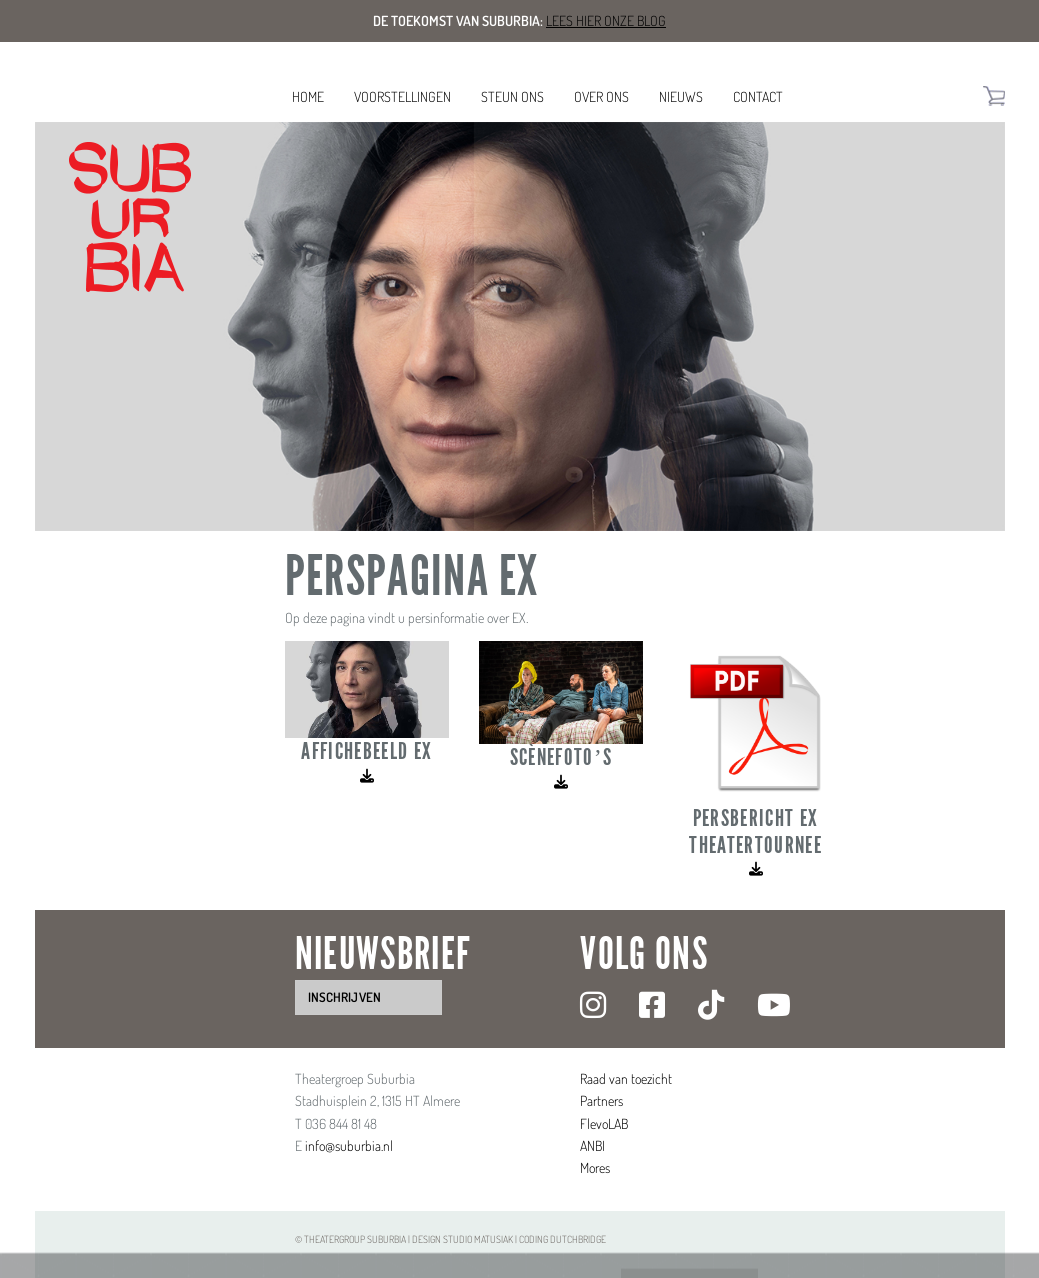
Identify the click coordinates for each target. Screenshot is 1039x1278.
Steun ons (512, 96)
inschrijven (344, 997)
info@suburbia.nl (349, 1145)
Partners (601, 1100)
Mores (595, 1167)
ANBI (592, 1145)
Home (308, 96)
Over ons (601, 96)
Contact (758, 96)
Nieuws (681, 96)
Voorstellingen (402, 96)
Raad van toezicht (626, 1078)
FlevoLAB (604, 1123)
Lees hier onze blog (606, 20)
